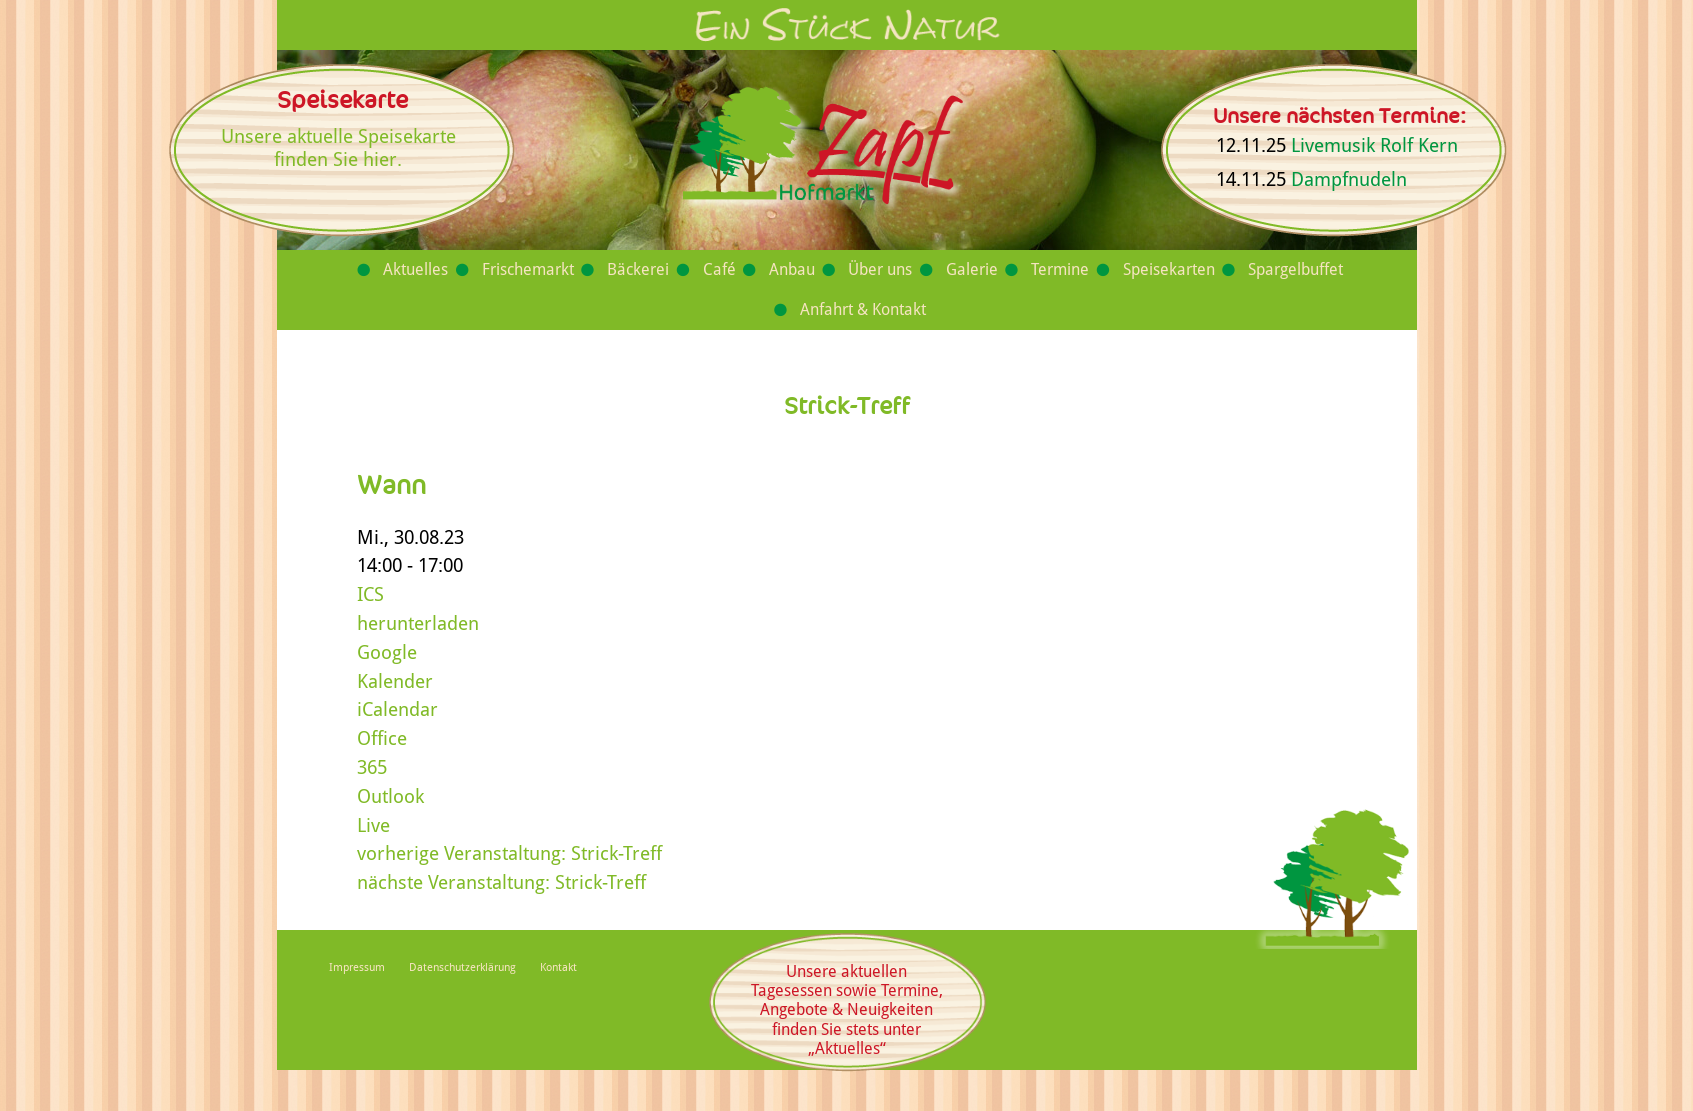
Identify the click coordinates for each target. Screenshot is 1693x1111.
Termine (1060, 269)
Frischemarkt (528, 269)
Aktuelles (415, 269)
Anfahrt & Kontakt (863, 309)
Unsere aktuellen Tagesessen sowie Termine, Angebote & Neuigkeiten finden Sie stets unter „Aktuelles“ (847, 1010)
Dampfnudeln (1349, 179)
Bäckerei (638, 269)
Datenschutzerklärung (462, 967)
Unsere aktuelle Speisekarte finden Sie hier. (338, 148)
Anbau (792, 269)
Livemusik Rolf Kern (1374, 145)
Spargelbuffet (1295, 269)
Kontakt (558, 967)
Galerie (972, 269)
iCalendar (397, 709)
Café (719, 269)
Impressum (357, 967)
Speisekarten (1169, 269)
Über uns (880, 269)
